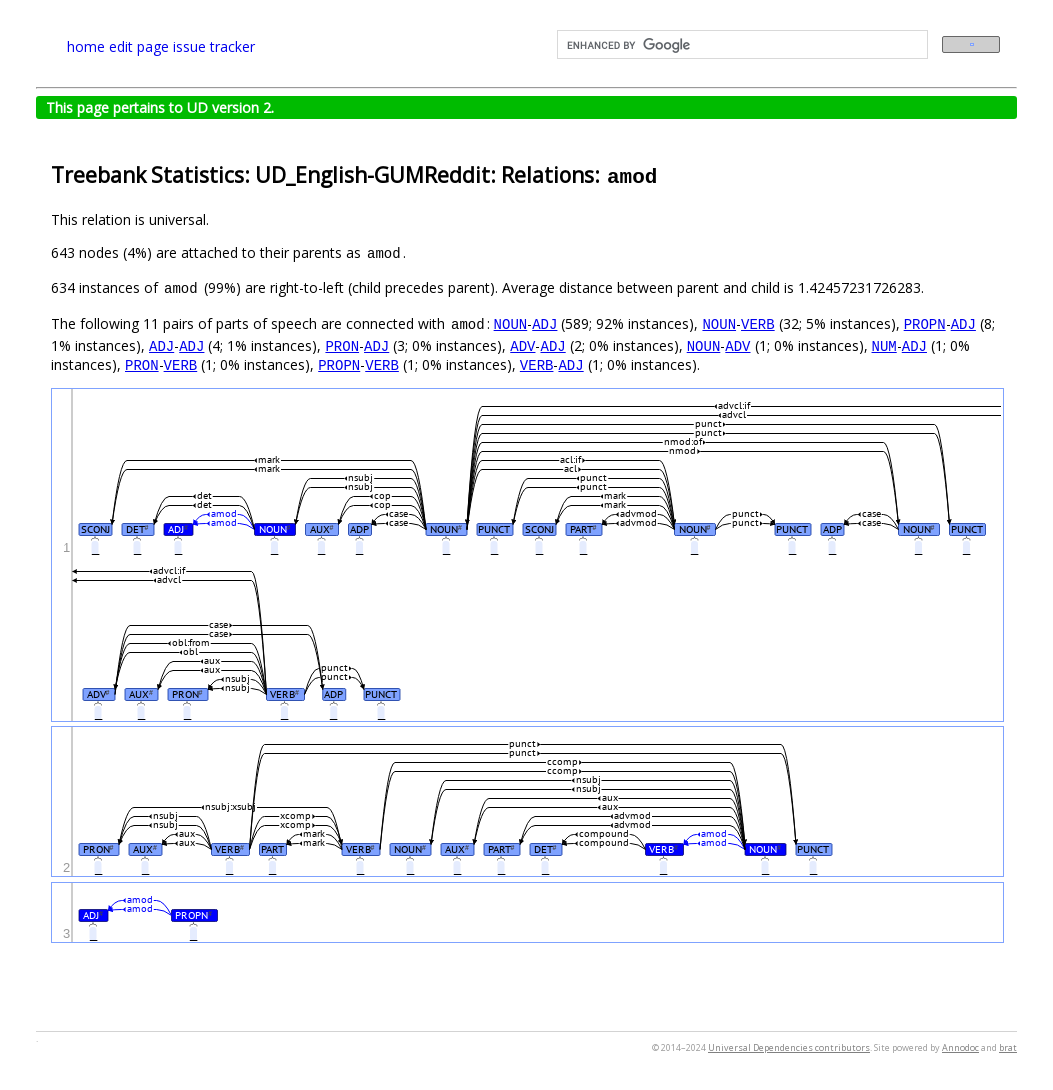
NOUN (511, 323)
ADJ (544, 323)
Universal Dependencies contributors (789, 1047)
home (86, 46)
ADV (522, 345)
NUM (883, 345)
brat (1008, 1047)
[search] (741, 45)
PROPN (925, 323)
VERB (758, 323)
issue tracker (214, 46)
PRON (342, 345)
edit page (139, 46)
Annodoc (960, 1047)
